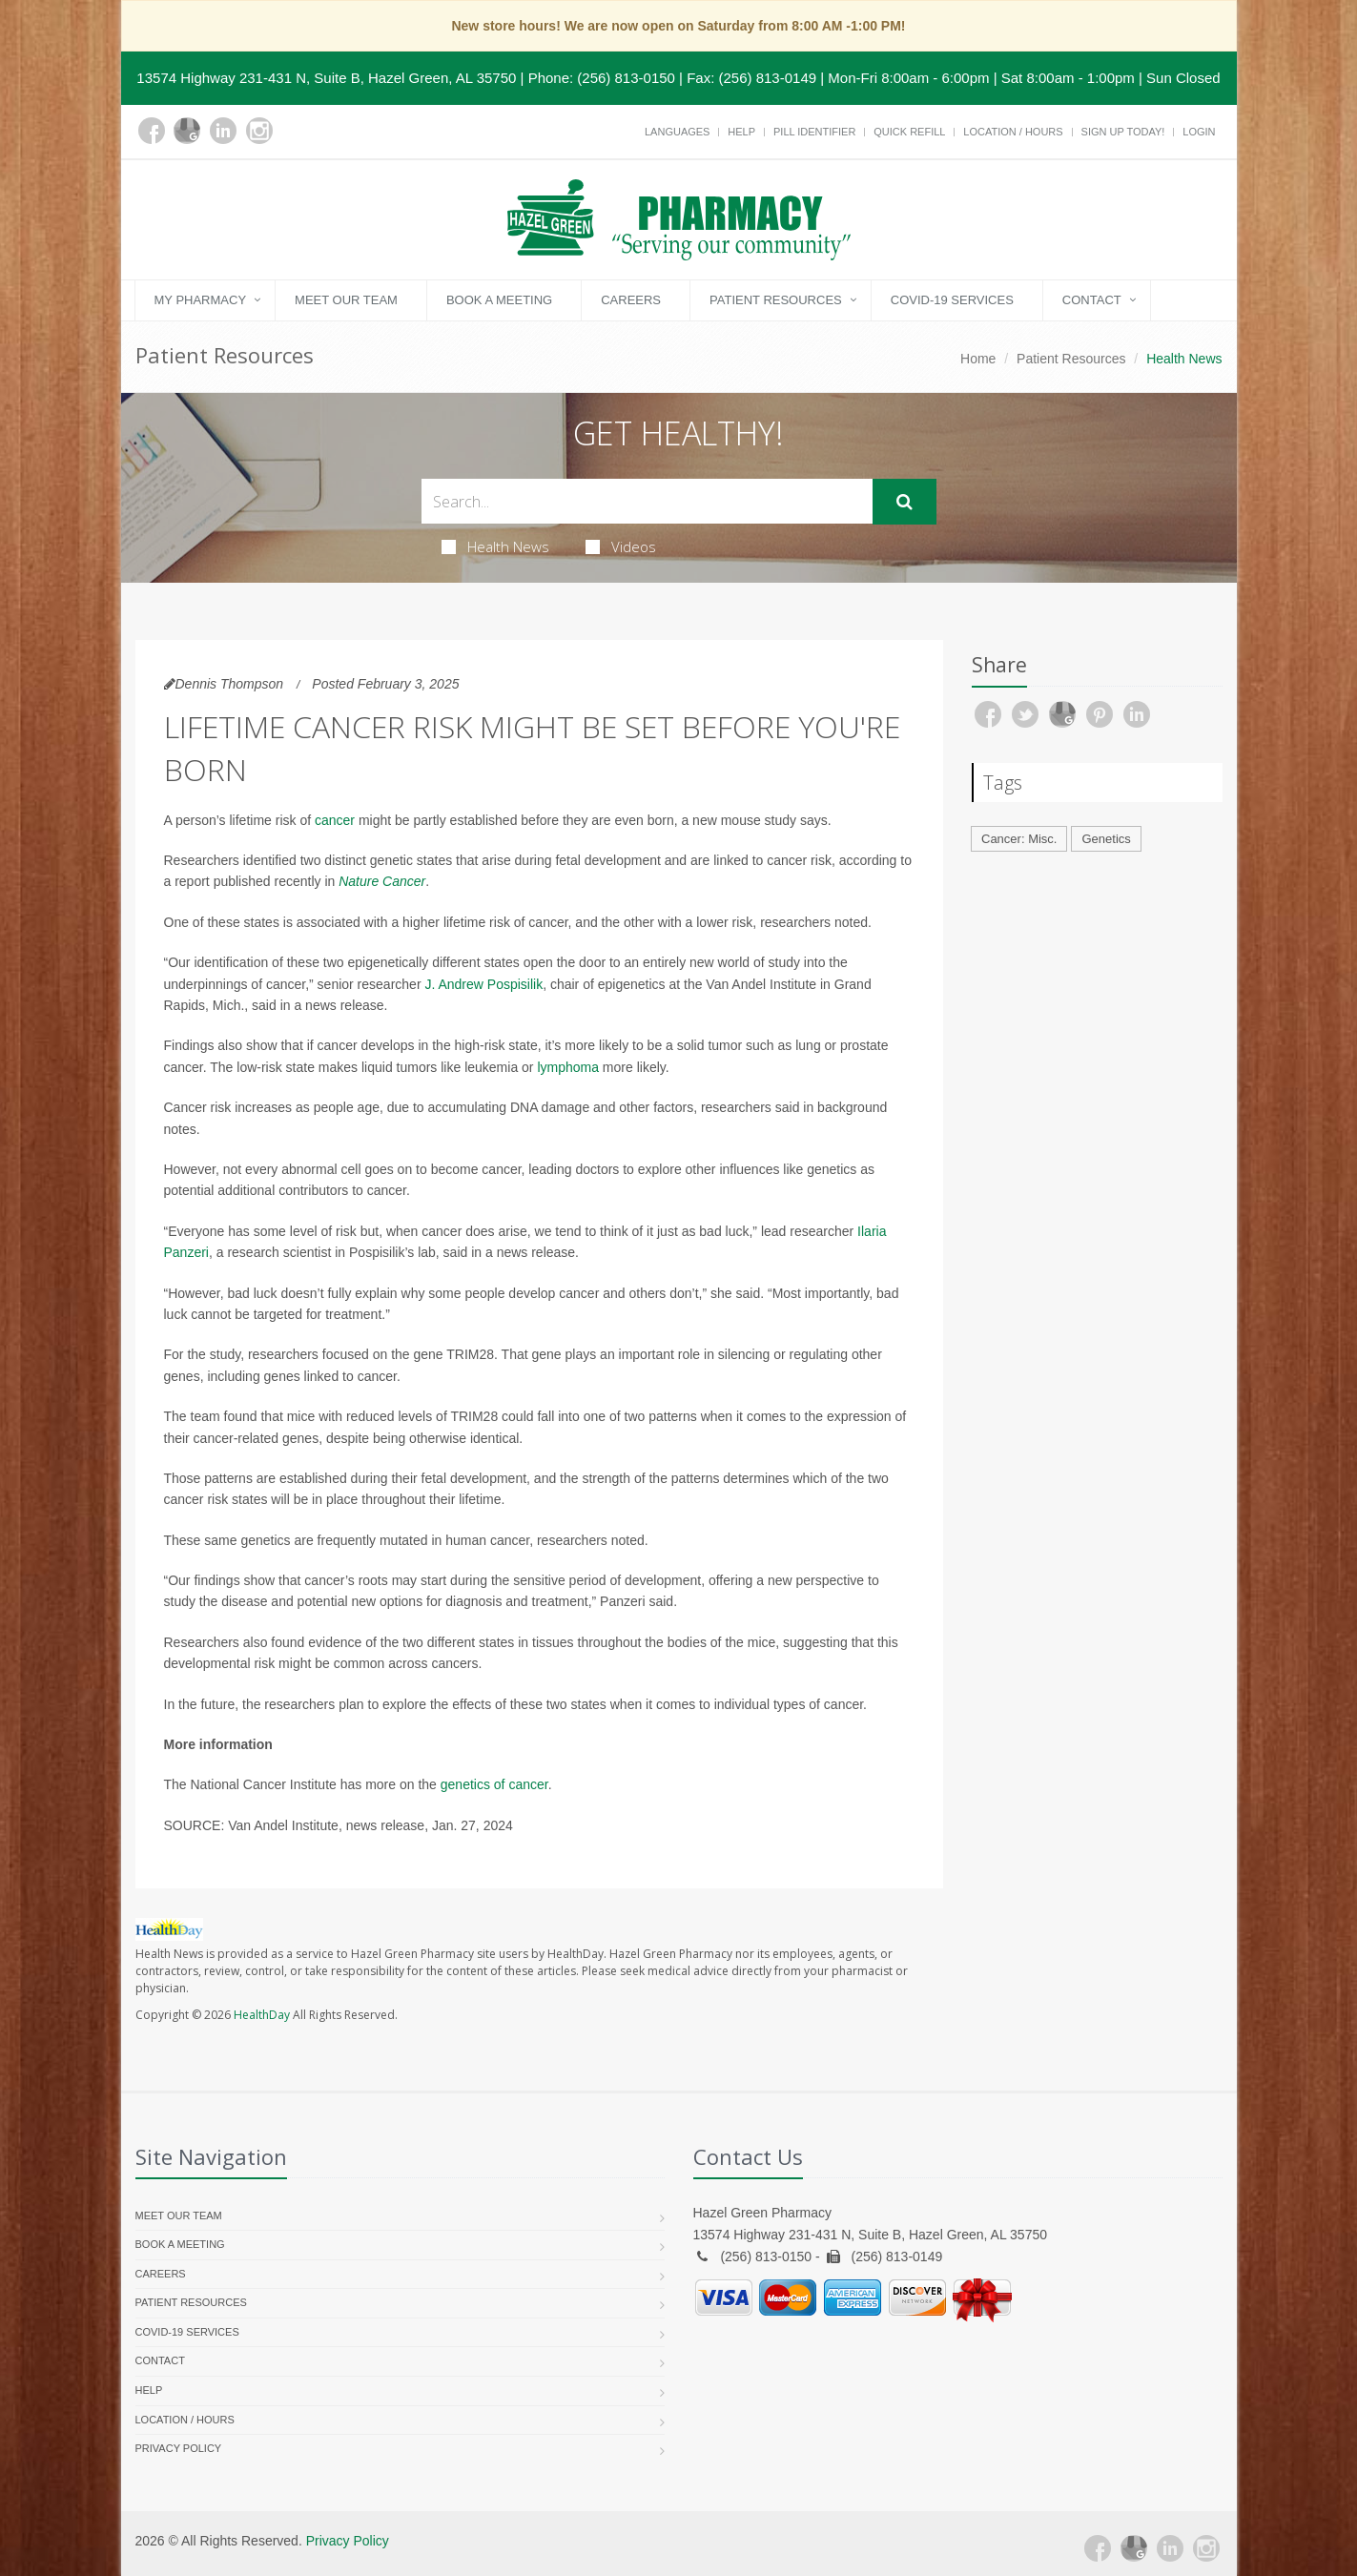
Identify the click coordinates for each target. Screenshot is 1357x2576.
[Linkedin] (223, 130)
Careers (631, 300)
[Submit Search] (904, 502)
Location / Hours (1012, 131)
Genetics (1105, 839)
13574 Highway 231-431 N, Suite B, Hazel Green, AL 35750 (326, 78)
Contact (1091, 300)
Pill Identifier (814, 131)
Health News (495, 546)
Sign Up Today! (1123, 131)
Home (978, 358)
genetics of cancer (494, 1784)
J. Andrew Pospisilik (483, 984)
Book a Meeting (499, 300)
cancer (335, 820)
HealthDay (262, 2015)
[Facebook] (151, 130)
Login (1198, 131)
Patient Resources (775, 300)
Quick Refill (909, 131)
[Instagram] (259, 130)
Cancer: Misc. (1019, 839)
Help (741, 131)
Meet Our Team (346, 300)
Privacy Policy (178, 2448)
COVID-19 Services (952, 300)
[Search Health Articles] (647, 501)
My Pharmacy (200, 300)
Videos (621, 546)
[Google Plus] (187, 130)
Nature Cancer (382, 881)
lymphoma (568, 1067)
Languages (677, 131)
